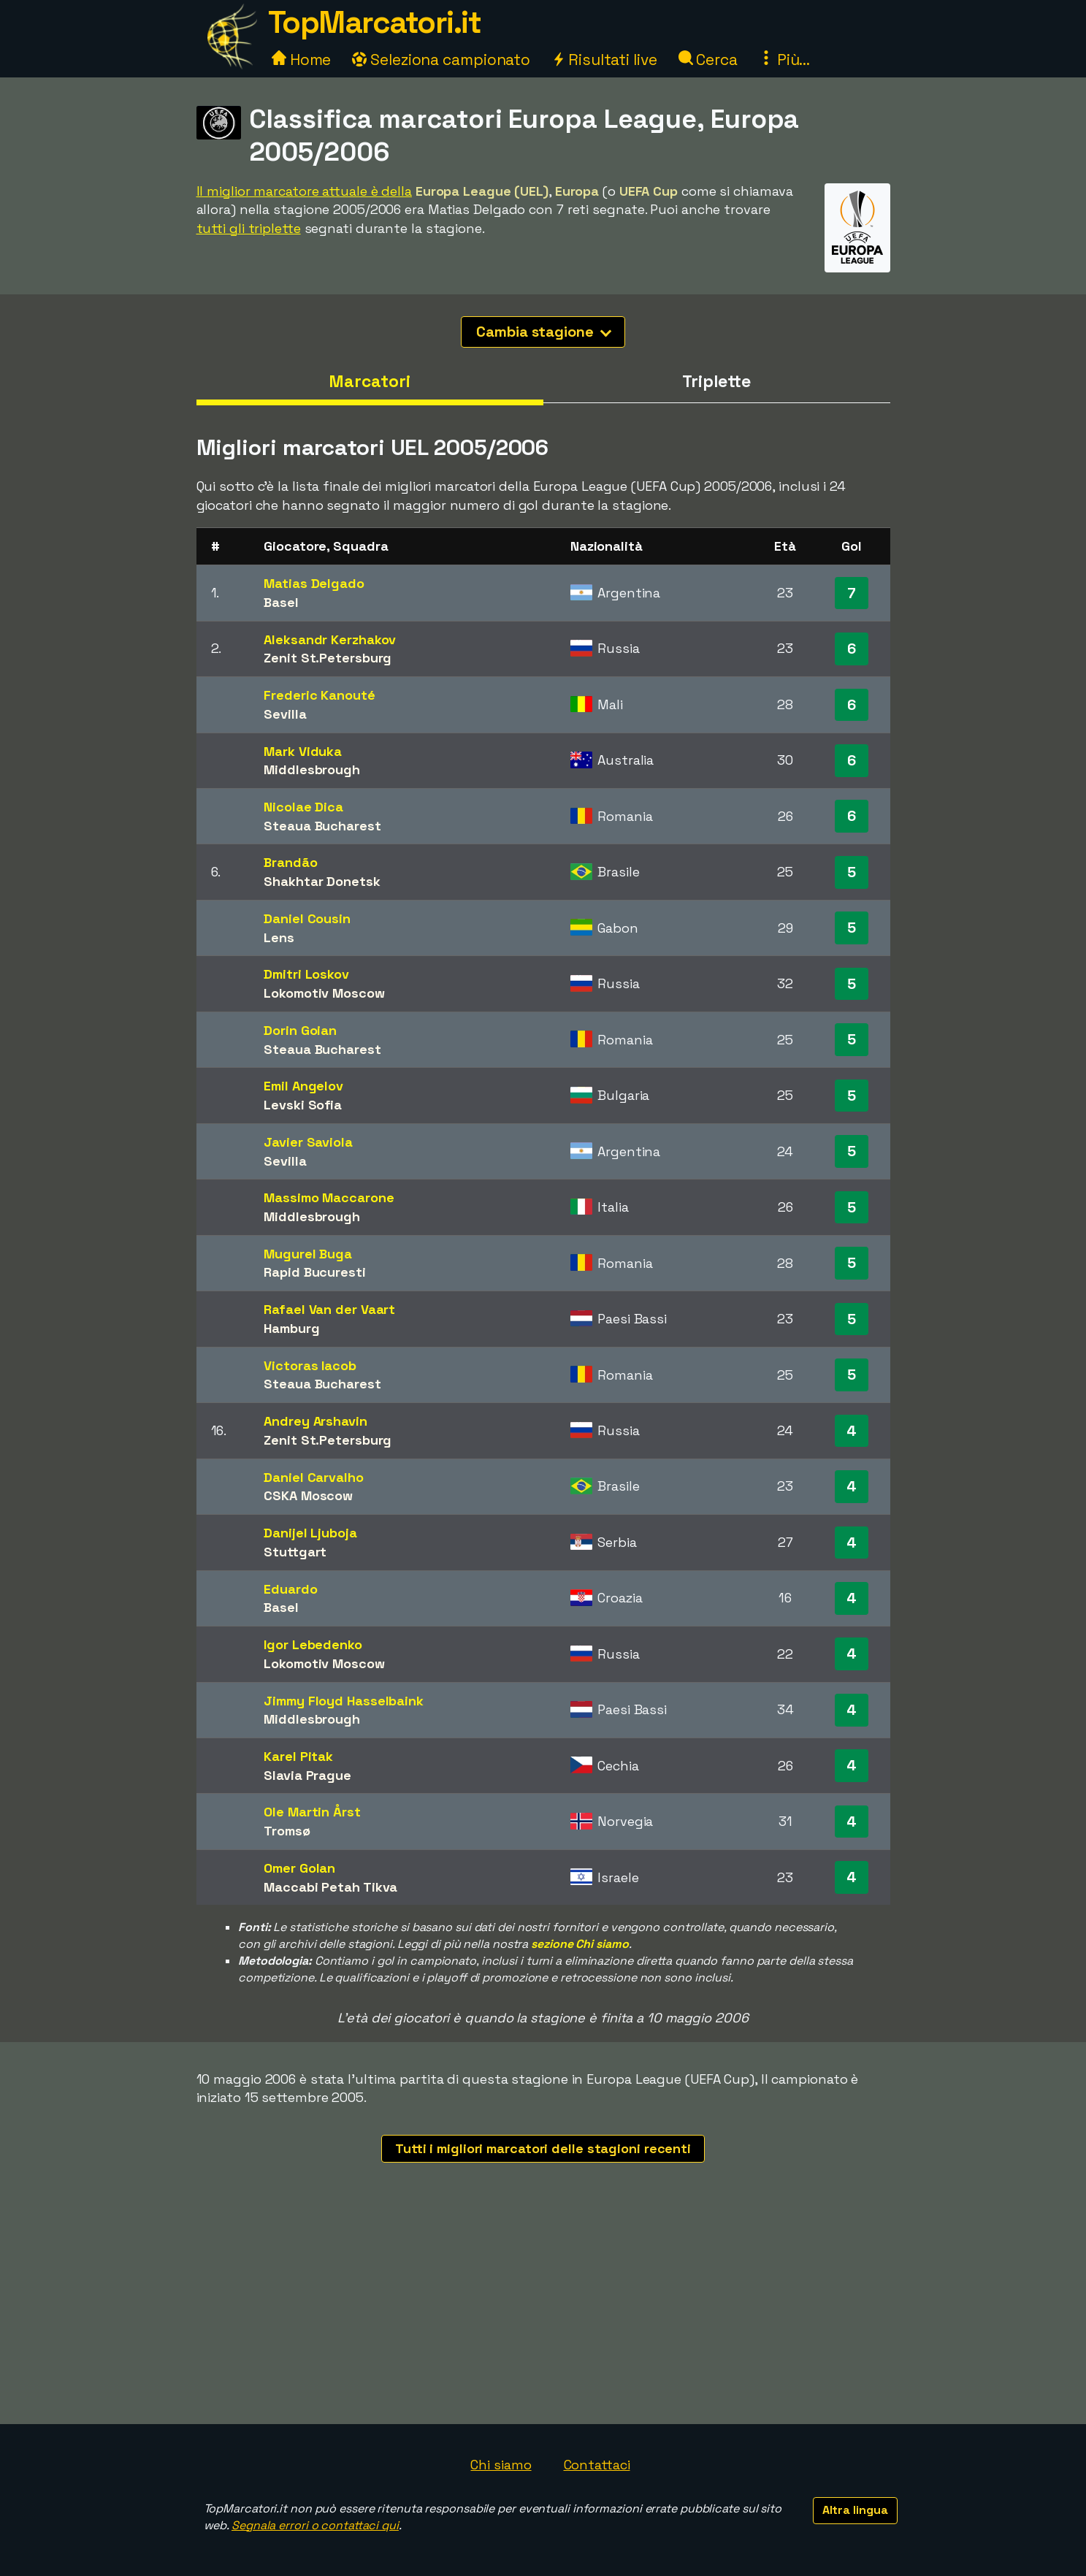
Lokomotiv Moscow (324, 993)
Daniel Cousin (307, 918)
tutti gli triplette (248, 228)
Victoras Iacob (310, 1365)
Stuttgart (295, 1551)
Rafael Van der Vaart (329, 1309)
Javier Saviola (308, 1142)
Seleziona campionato (441, 59)
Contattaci (597, 2464)
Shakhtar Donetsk (322, 881)
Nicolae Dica (303, 806)
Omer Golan (299, 1868)
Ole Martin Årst (312, 1811)
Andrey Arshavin (315, 1421)
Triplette (716, 381)
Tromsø (287, 1830)
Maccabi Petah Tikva (330, 1887)
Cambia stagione (543, 331)
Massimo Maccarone (329, 1197)
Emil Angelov (303, 1085)
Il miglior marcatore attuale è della (304, 191)
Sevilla (285, 714)
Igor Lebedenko (313, 1644)
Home (302, 59)
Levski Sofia (303, 1104)
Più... (784, 59)
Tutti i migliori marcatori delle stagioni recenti (543, 2148)
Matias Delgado (314, 583)
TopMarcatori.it (374, 22)
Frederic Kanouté (319, 695)
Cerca (708, 59)
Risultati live (604, 59)
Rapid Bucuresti (315, 1272)
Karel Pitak (298, 1756)
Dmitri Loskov (306, 974)
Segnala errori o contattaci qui (315, 2525)
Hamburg (291, 1328)
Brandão (290, 862)
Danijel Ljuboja (310, 1532)
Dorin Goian (300, 1030)
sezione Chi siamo (579, 1944)
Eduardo (290, 1589)
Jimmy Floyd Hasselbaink (344, 1700)
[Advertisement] (543, 2314)
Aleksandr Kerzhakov (330, 639)
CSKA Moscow (308, 1495)
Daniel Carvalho (314, 1477)
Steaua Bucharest (322, 825)
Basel (281, 602)
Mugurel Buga (308, 1253)
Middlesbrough (312, 769)
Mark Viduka (303, 751)
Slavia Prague (307, 1775)
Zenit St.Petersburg (327, 657)
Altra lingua (855, 2510)
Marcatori (369, 381)
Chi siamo (500, 2464)
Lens (279, 937)
